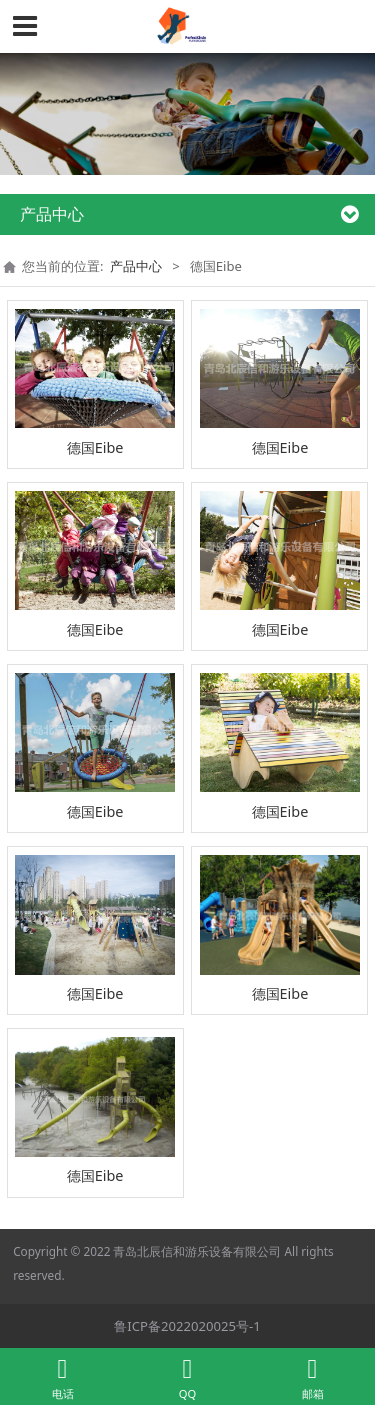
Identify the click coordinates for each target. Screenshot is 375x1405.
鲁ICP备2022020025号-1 (187, 1326)
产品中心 (136, 266)
